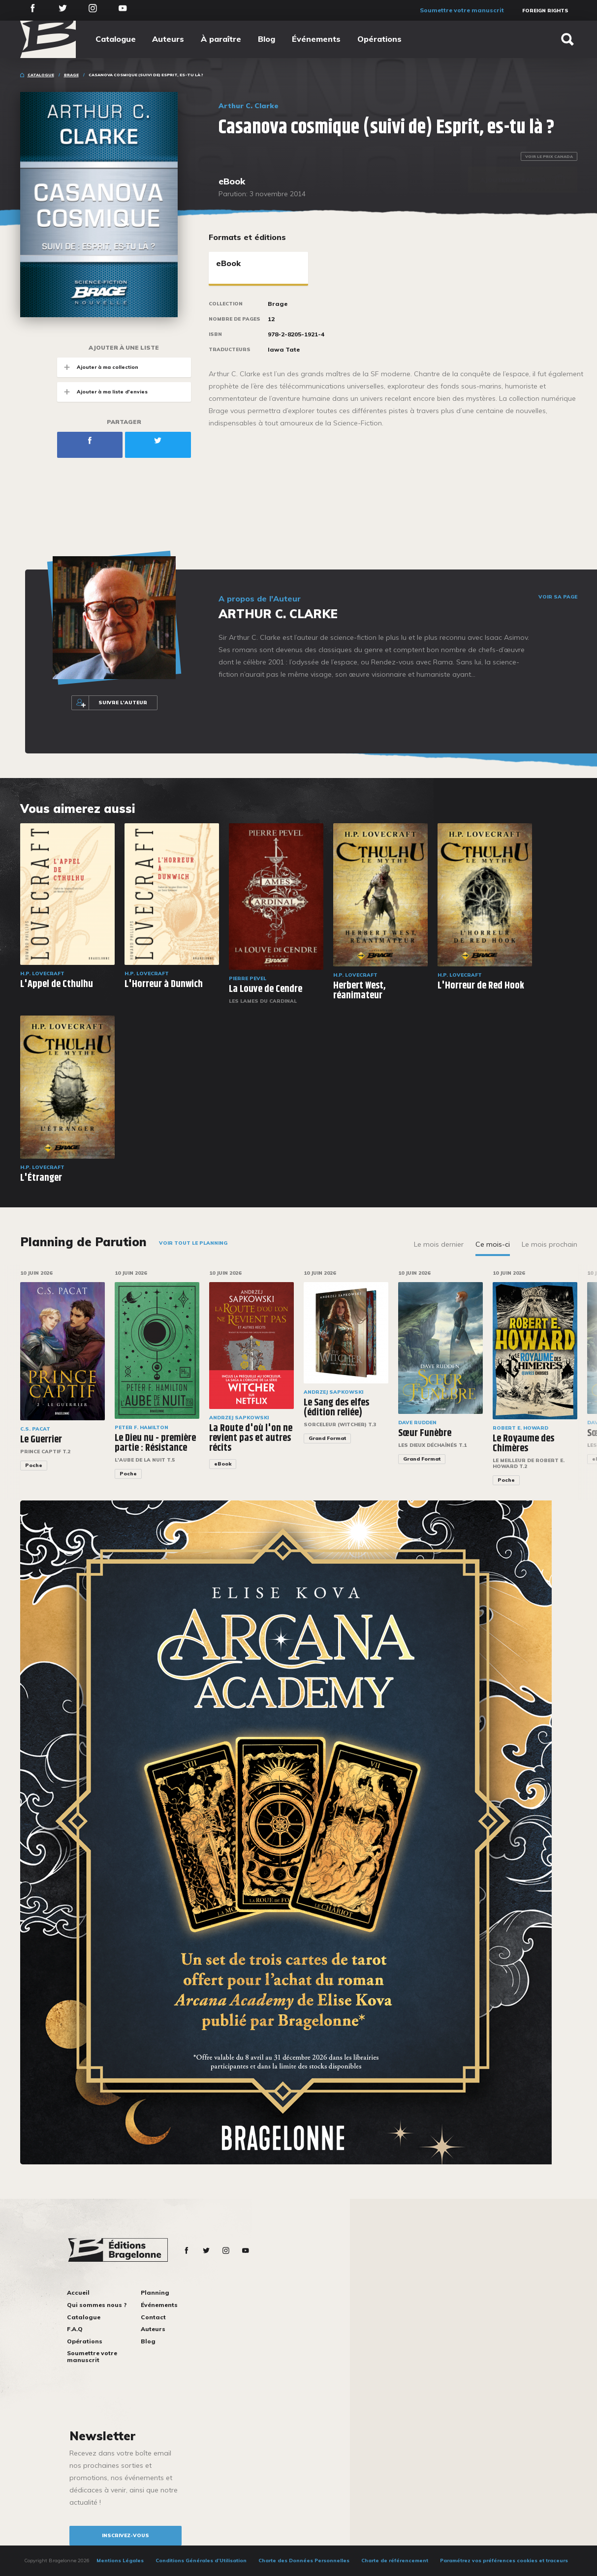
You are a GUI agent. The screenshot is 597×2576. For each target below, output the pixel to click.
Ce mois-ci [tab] (492, 1244)
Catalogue (115, 39)
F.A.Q (75, 2329)
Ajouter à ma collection (97, 367)
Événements (316, 39)
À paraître (221, 39)
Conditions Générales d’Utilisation (201, 2560)
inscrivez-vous (125, 2535)
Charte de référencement (394, 2560)
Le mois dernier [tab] (439, 1244)
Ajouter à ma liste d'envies (102, 392)
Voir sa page (557, 597)
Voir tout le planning (193, 1243)
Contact (153, 2317)
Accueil (78, 2292)
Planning (155, 2292)
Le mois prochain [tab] (549, 1244)
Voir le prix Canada (549, 156)
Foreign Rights (545, 10)
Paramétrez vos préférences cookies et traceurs (504, 2560)
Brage (71, 74)
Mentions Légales (120, 2560)
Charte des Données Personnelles (303, 2560)
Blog (266, 39)
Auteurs (168, 39)
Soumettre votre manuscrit (462, 10)
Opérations (379, 39)
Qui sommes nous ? (96, 2304)
